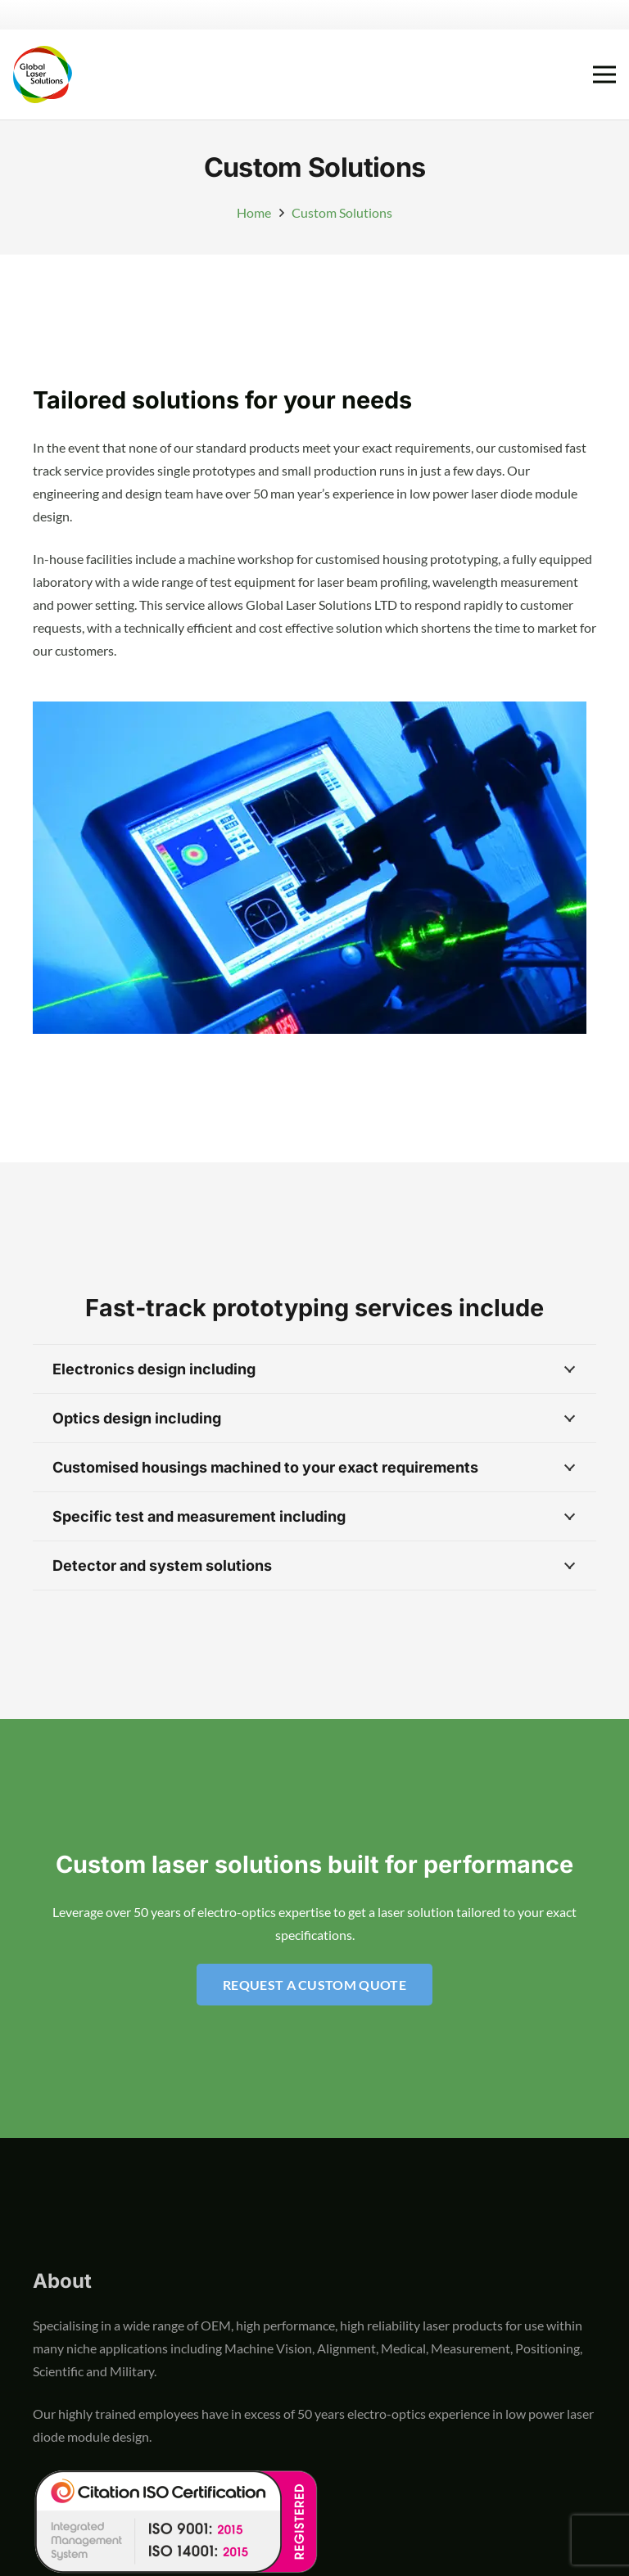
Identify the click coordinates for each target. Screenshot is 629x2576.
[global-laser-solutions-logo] (42, 74)
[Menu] (604, 74)
